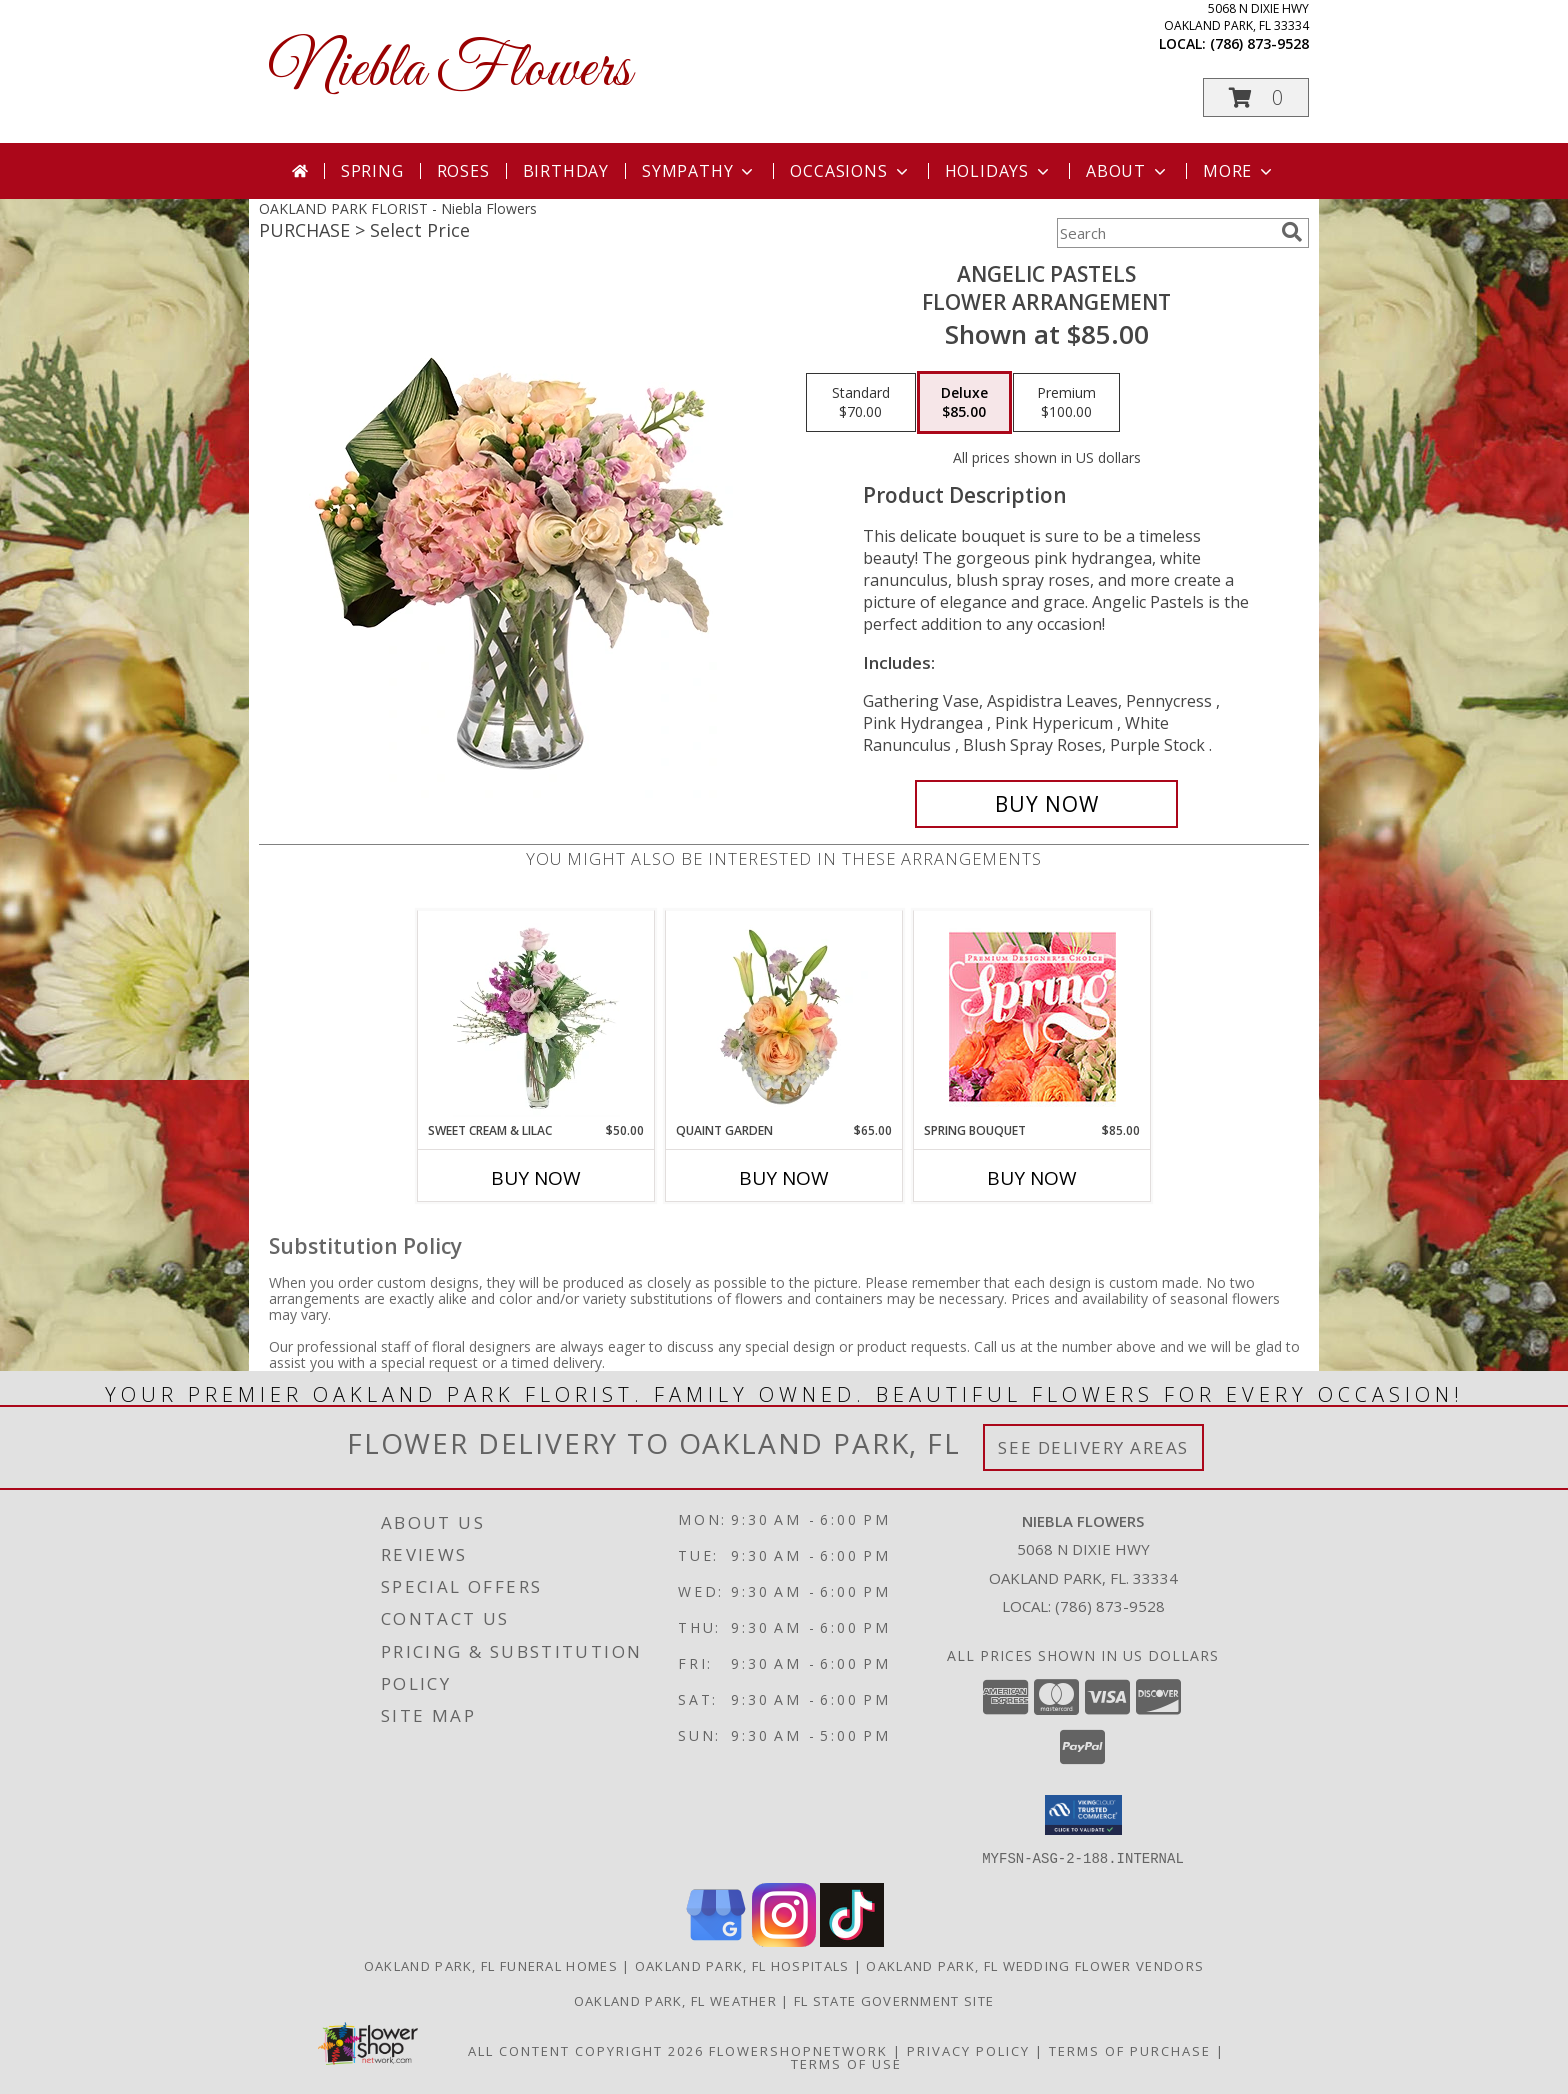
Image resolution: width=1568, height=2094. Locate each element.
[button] (1256, 97)
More (1239, 171)
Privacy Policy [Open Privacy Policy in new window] (968, 2050)
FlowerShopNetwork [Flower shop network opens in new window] (798, 2050)
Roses (463, 171)
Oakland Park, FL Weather (675, 2000)
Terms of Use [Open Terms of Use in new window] (846, 2063)
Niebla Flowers (450, 70)
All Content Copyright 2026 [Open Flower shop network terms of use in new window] (586, 2050)
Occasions (850, 171)
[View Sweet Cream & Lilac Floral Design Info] (536, 1016)
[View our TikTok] (852, 1940)
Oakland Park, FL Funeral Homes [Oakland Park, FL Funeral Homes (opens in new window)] (491, 1965)
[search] (1292, 232)
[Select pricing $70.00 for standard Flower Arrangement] (861, 403)
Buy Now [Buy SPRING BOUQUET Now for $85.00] (1032, 1178)
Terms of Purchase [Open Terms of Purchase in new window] (1130, 2050)
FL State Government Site (894, 2000)
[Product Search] (1165, 233)
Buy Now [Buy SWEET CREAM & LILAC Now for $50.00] (536, 1178)
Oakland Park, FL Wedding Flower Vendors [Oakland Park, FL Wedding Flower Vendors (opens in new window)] (1035, 1965)
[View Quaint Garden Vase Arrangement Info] (784, 1016)
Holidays (999, 171)
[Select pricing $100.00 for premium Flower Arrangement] (1066, 403)
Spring (372, 171)
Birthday (566, 171)
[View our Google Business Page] (716, 1940)
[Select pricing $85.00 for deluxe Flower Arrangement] (964, 403)
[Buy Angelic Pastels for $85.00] (1046, 804)
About (1128, 171)
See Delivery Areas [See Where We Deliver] (1093, 1447)
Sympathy (699, 171)
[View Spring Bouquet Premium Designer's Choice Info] (1032, 1016)
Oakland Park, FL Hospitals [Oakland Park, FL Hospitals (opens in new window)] (742, 1965)
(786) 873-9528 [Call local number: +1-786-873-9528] (1259, 43)
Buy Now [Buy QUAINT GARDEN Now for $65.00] (784, 1178)
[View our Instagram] (784, 1940)
